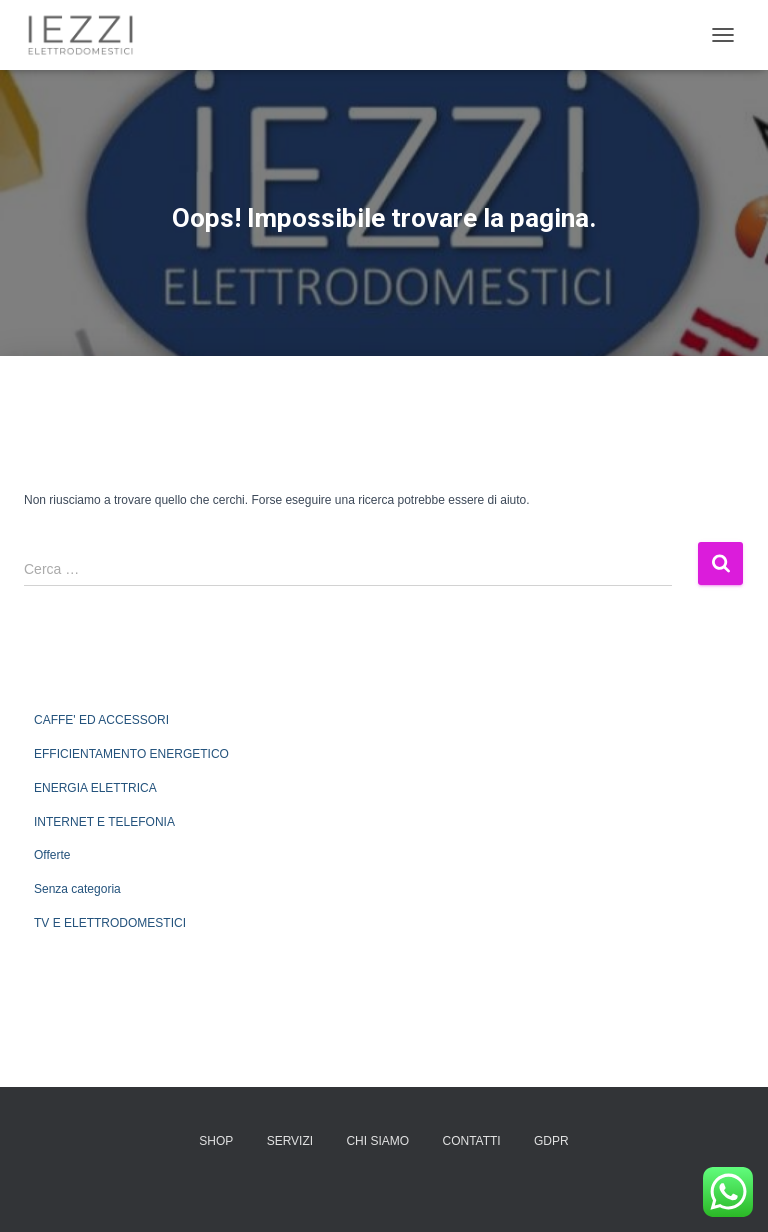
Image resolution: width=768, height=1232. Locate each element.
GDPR (551, 1141)
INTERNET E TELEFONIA (104, 822)
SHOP (216, 1141)
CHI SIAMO (377, 1141)
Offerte (52, 855)
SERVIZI (290, 1141)
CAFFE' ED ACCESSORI (101, 720)
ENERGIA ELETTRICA (95, 788)
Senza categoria (77, 889)
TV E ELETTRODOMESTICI (110, 923)
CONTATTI (471, 1141)
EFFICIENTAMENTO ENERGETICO (131, 754)
